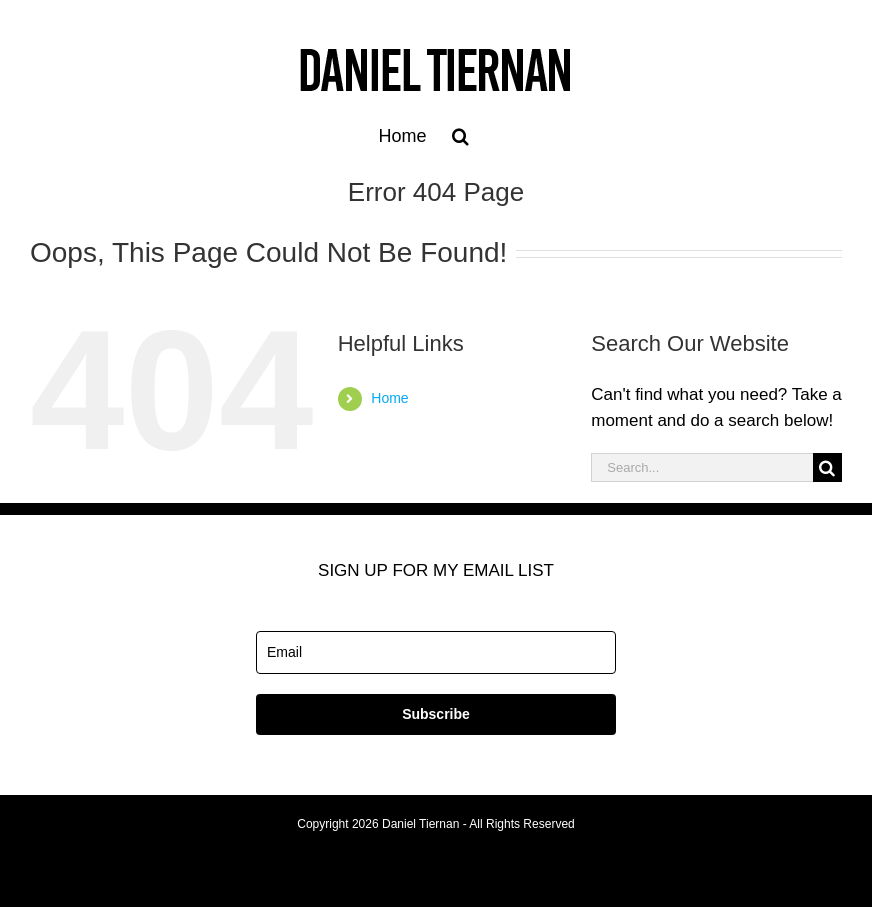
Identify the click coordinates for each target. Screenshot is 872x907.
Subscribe (436, 714)
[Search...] (702, 467)
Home (389, 398)
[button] (460, 136)
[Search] (827, 467)
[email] (436, 652)
